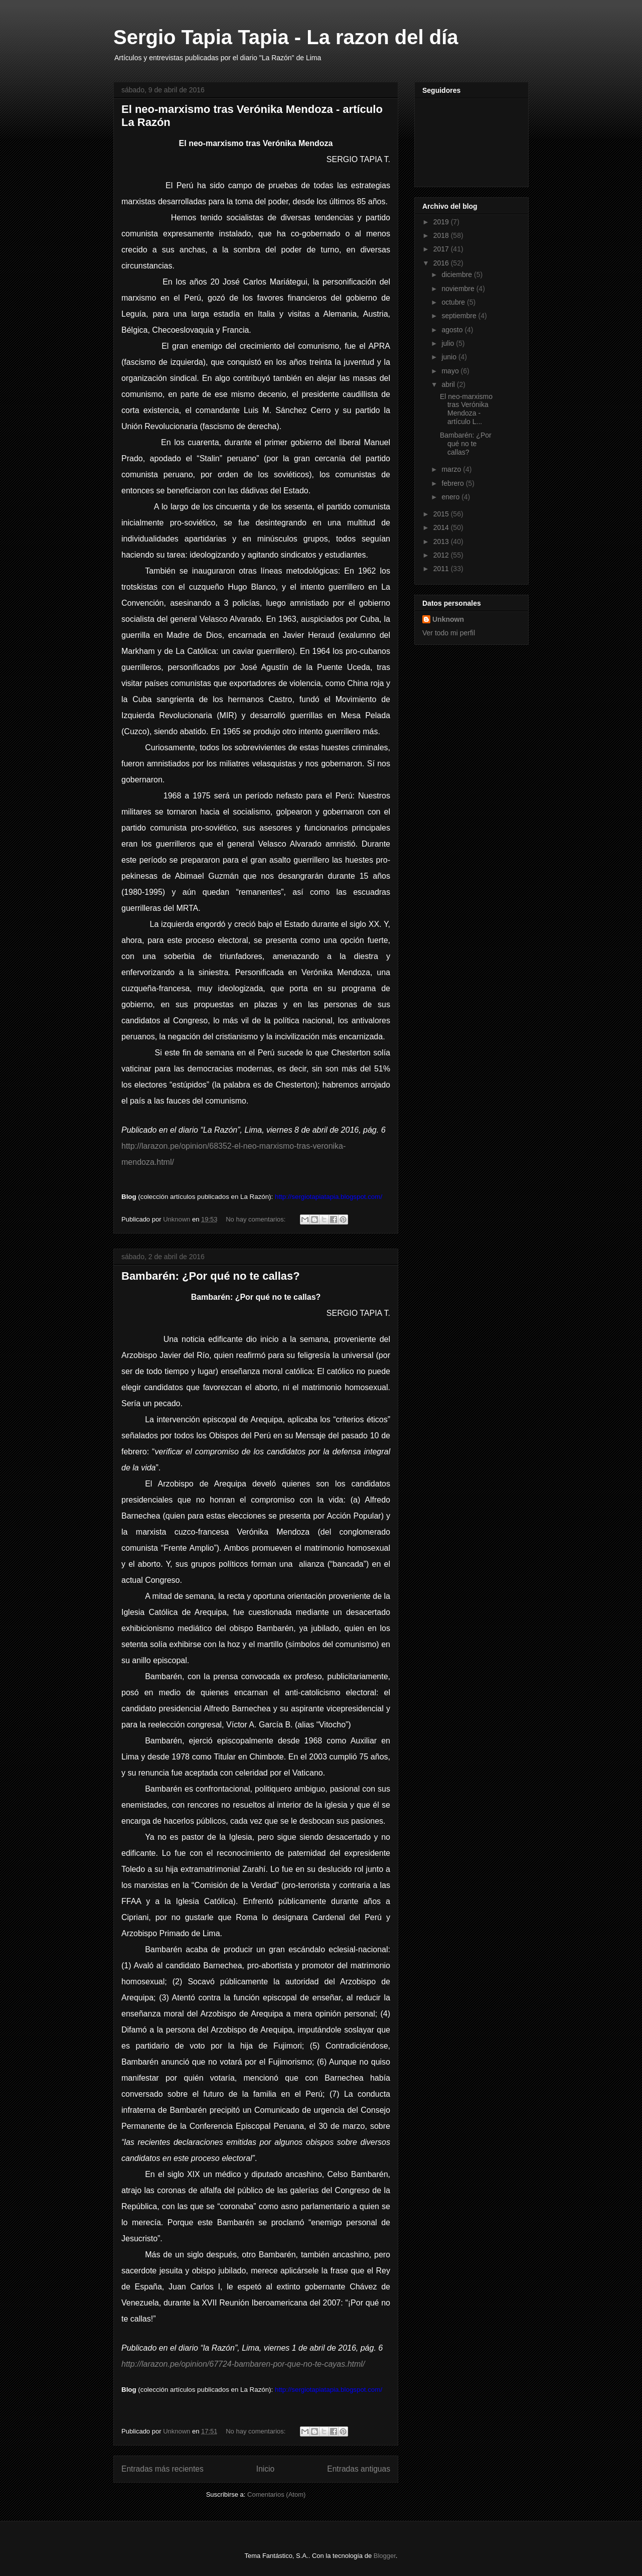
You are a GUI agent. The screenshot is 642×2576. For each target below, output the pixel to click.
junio (449, 357)
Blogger (385, 2555)
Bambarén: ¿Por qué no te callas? (210, 1276)
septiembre (459, 316)
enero (451, 497)
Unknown (448, 619)
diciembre (457, 274)
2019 (442, 222)
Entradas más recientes (162, 2469)
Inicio (265, 2469)
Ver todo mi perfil (448, 633)
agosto (452, 330)
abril (448, 384)
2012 (442, 555)
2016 (442, 263)
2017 (442, 249)
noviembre (458, 289)
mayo (450, 371)
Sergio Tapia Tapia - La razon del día (285, 37)
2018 (442, 235)
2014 (442, 527)
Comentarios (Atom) (276, 2494)
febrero (453, 483)
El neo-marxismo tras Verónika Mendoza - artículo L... (466, 409)
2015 (442, 514)
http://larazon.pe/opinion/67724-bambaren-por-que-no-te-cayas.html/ (243, 2364)
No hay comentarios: (256, 1219)
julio (448, 343)
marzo (452, 469)
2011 (442, 569)
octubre (454, 302)
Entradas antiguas (358, 2469)
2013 (442, 541)
